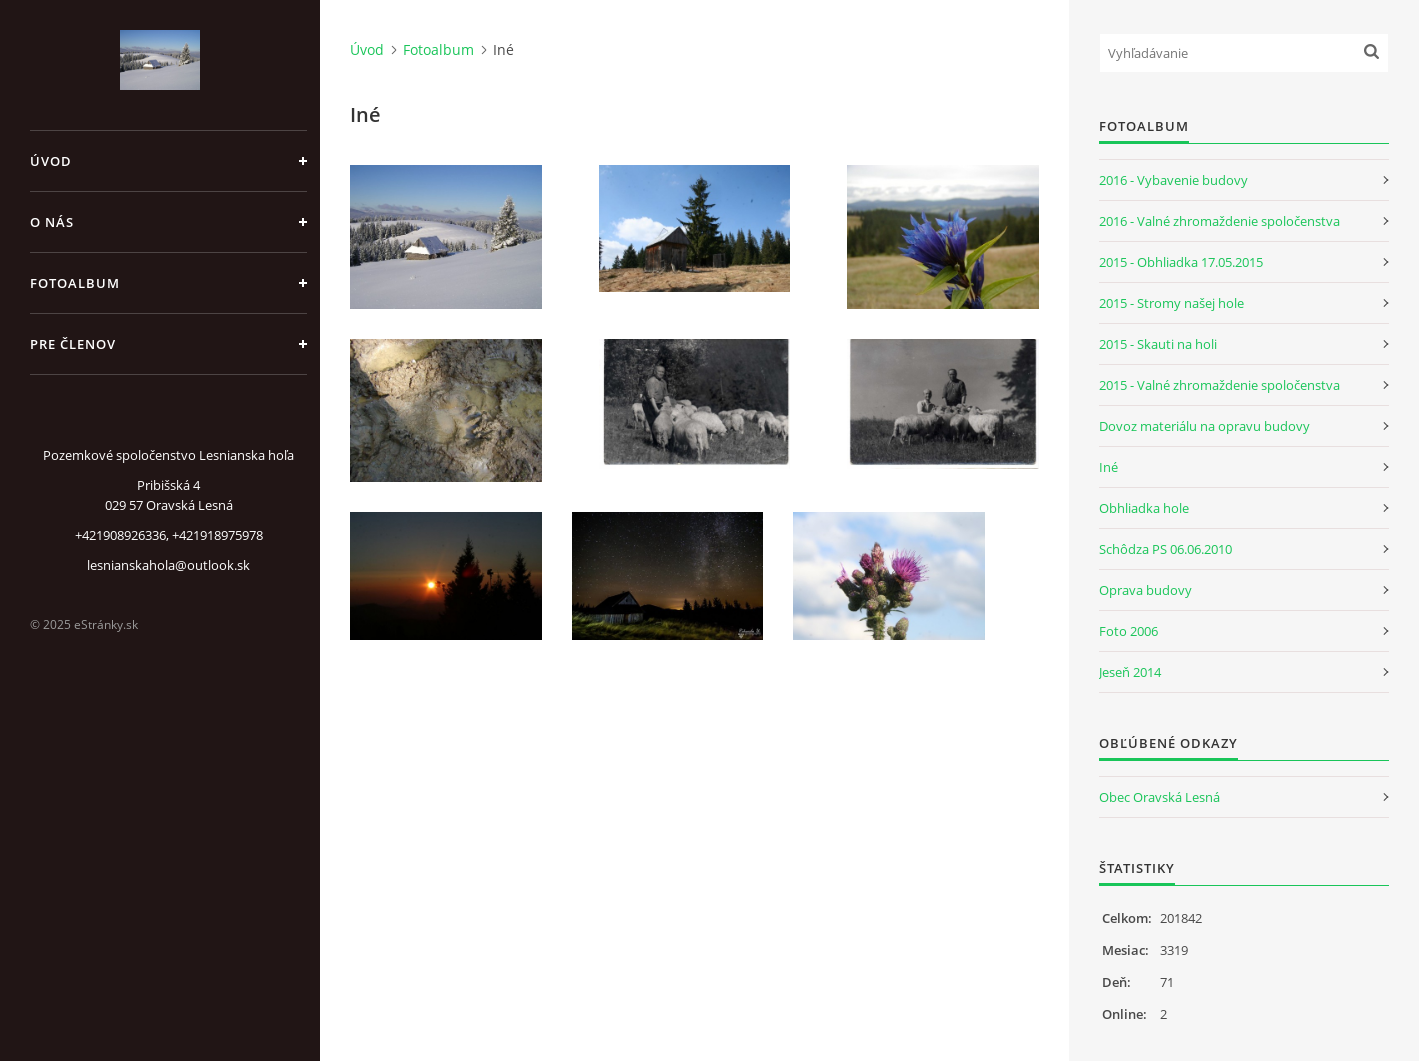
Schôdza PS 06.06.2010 (1165, 549)
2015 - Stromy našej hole (1171, 303)
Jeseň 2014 (1130, 672)
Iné (1108, 467)
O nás (52, 222)
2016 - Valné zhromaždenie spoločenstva (1219, 221)
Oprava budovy (1145, 590)
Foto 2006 (1128, 631)
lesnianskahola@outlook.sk (168, 565)
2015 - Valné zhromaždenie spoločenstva (1219, 385)
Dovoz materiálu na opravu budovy (1204, 426)
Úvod (51, 161)
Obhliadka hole (1144, 508)
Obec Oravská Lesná (1159, 797)
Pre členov (73, 344)
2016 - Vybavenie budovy (1173, 180)
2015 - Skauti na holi (1158, 344)
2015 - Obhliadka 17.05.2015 (1181, 262)
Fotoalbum (75, 283)
